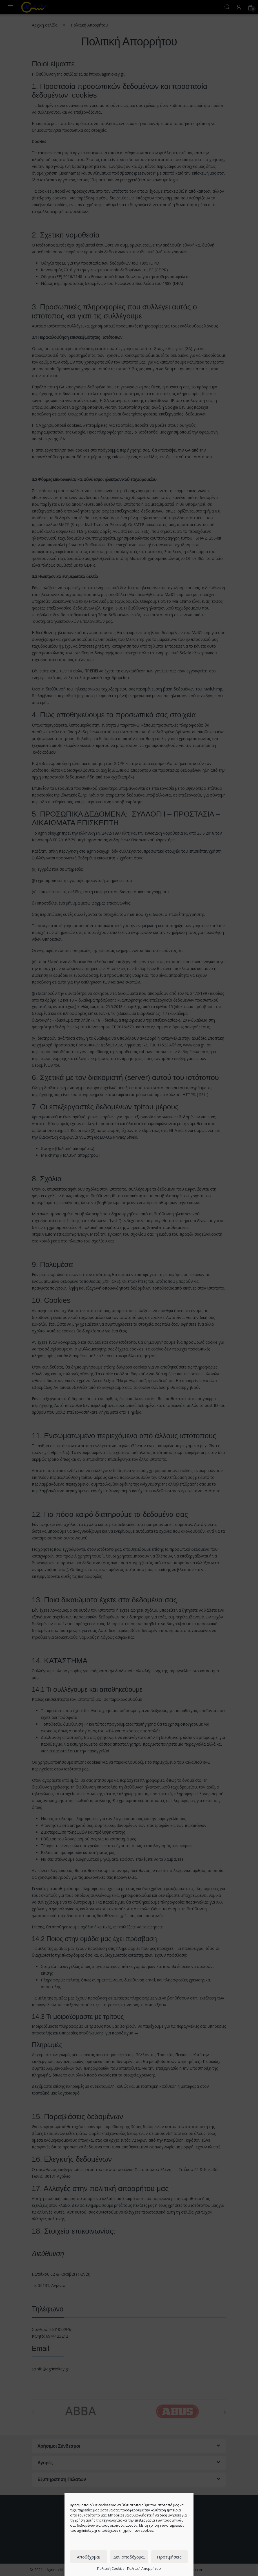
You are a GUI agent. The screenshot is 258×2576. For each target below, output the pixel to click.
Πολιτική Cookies (110, 2568)
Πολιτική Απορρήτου (144, 2568)
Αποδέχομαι (88, 2557)
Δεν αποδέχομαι (129, 2557)
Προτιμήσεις (169, 2557)
